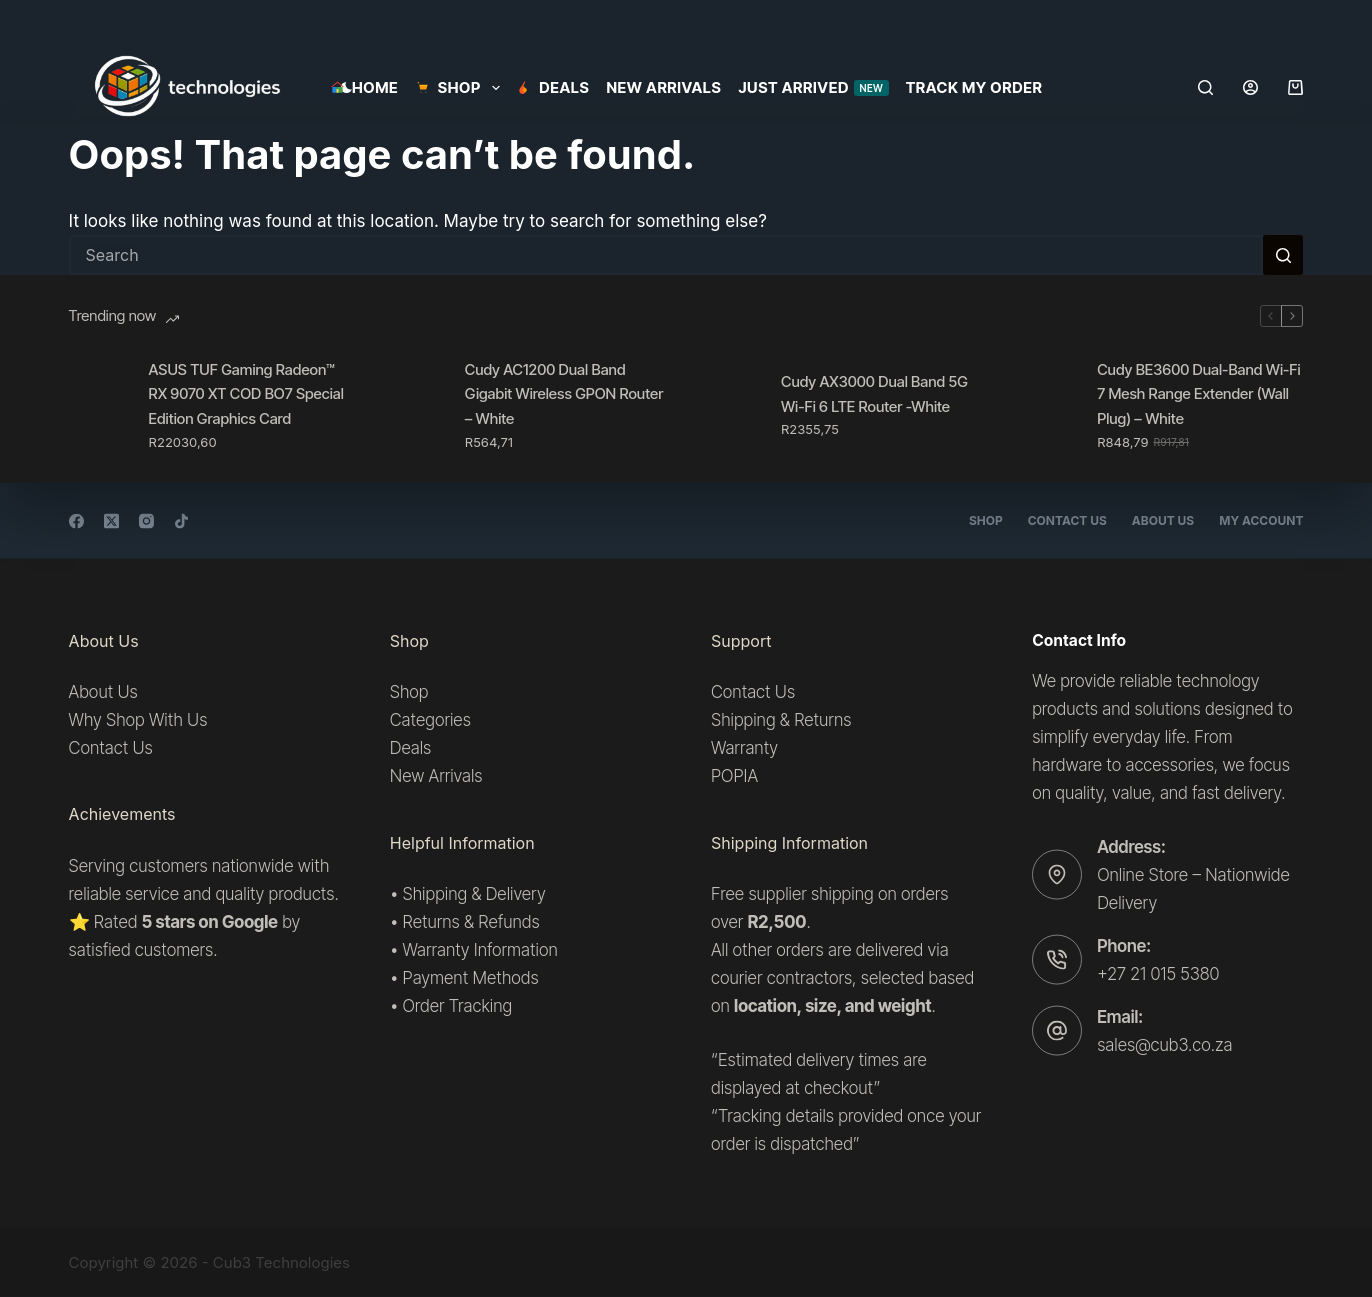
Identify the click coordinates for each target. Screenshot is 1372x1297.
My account (1261, 520)
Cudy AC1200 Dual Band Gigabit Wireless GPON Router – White (564, 394)
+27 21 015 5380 (1158, 973)
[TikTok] (181, 520)
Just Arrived (813, 87)
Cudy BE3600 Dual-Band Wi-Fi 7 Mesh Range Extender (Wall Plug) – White (1198, 394)
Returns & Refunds (471, 922)
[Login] (1250, 87)
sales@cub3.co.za (1164, 1045)
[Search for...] (666, 255)
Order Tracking (458, 1006)
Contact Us (1067, 520)
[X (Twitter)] (111, 520)
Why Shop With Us (138, 720)
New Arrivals (663, 87)
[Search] (1205, 87)
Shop (986, 520)
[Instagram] (146, 520)
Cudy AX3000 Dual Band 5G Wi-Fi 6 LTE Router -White (874, 394)
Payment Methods (471, 978)
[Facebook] (76, 520)
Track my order (974, 87)
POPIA (734, 776)
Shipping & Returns (781, 720)
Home (364, 87)
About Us (1163, 520)
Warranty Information (480, 950)
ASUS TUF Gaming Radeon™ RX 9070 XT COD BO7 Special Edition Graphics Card (246, 394)
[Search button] (1283, 255)
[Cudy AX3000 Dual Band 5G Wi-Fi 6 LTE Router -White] (731, 405)
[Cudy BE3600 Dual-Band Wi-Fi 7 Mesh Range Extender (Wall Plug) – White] (1047, 405)
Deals (553, 87)
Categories (430, 720)
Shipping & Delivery (474, 894)
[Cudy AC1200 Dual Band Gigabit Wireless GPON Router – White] (415, 405)
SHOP (461, 88)
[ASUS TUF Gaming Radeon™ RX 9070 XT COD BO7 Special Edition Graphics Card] (99, 405)
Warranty (744, 748)
